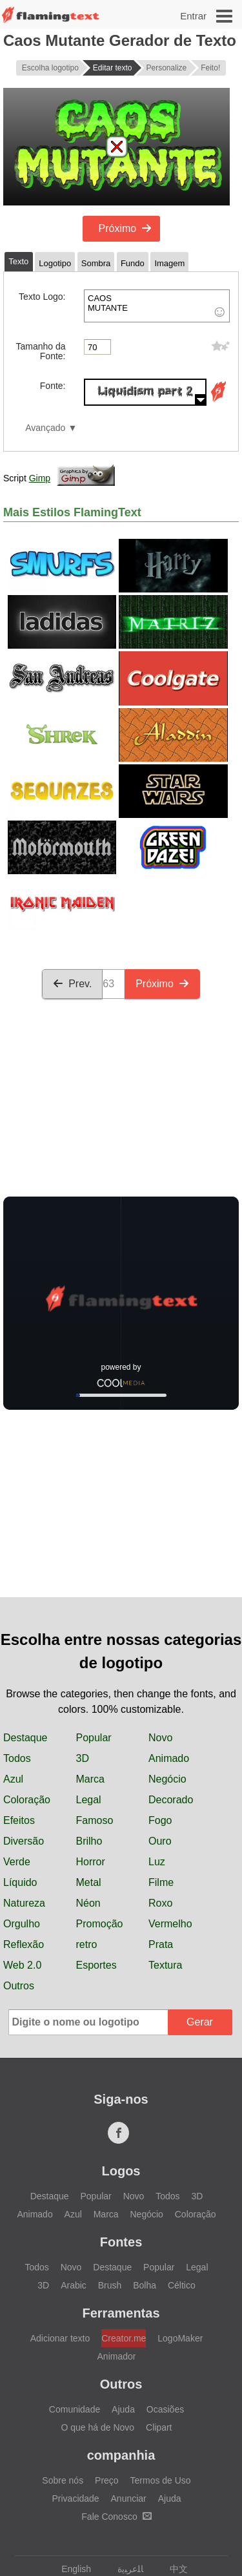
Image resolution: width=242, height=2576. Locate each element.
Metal (88, 1882)
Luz (156, 1861)
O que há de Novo (98, 2427)
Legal (88, 1799)
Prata (160, 1944)
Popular (94, 1737)
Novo (160, 1737)
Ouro (160, 1841)
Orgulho (21, 1923)
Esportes (96, 1965)
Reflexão (23, 1944)
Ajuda (123, 2409)
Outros (18, 1985)
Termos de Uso (160, 2480)
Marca (90, 1779)
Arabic (73, 2285)
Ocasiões (165, 2409)
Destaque (25, 1737)
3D (82, 1758)
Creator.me (123, 2338)
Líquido (20, 1882)
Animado (168, 1758)
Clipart (159, 2427)
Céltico (182, 2285)
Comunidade (74, 2409)
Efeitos (19, 1820)
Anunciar (128, 2498)
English (70, 2569)
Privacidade (75, 2498)
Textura (165, 1965)
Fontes (121, 2242)
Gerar (200, 2021)
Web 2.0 (22, 1965)
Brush (110, 2285)
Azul (13, 1779)
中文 (172, 2569)
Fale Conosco (116, 2516)
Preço (107, 2480)
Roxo (160, 1903)
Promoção (99, 1923)
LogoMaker (180, 2338)
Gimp (39, 478)
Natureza (24, 1903)
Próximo (125, 228)
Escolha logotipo (50, 67)
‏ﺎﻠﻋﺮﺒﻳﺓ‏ (124, 2569)
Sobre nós (62, 2480)
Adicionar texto (60, 2338)
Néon (88, 1903)
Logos (121, 2171)
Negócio (167, 1779)
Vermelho (170, 1923)
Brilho (89, 1841)
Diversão (23, 1841)
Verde (16, 1861)
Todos (17, 1758)
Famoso (95, 1820)
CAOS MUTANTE (157, 306)
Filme (161, 1882)
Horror (90, 1861)
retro (86, 1944)
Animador (116, 2356)
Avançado (45, 428)
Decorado (170, 1799)
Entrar (193, 15)
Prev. (72, 983)
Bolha (144, 2285)
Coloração (26, 1799)
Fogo (160, 1820)
